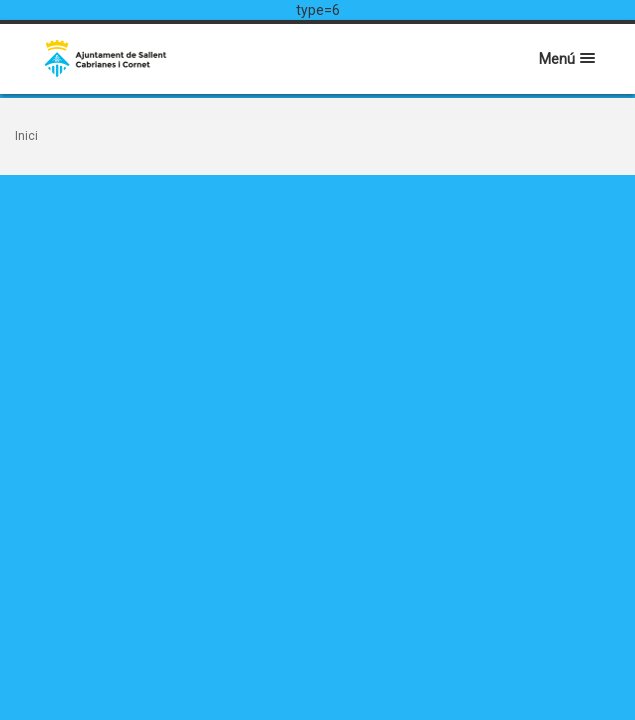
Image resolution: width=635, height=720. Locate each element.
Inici (26, 136)
